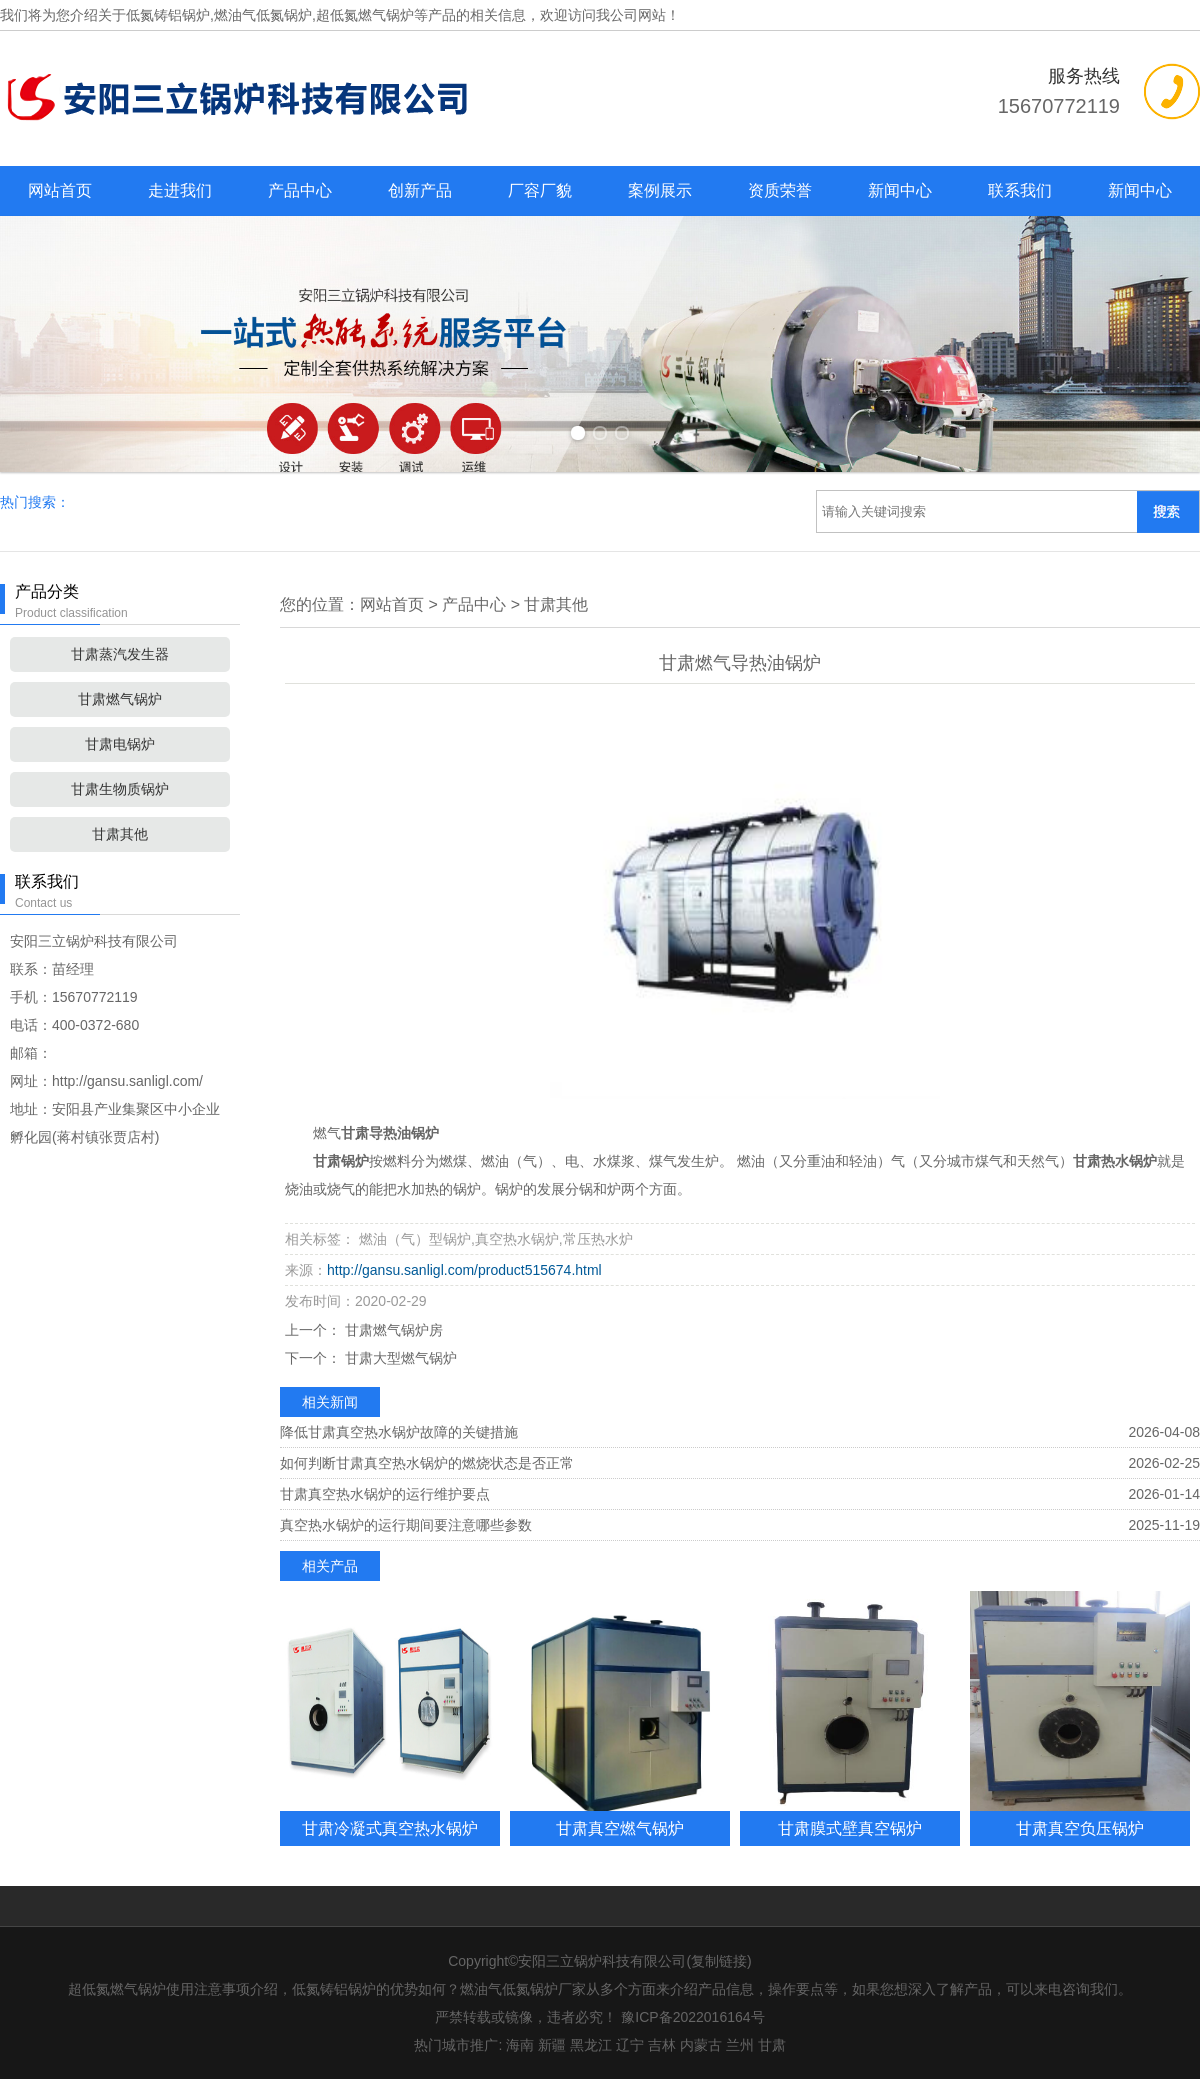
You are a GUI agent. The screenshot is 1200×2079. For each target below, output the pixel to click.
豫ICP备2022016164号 (692, 2017)
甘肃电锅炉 (120, 744)
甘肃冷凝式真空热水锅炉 (390, 1828)
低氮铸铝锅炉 (168, 15)
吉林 (662, 2045)
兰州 (740, 2045)
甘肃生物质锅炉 (120, 789)
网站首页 (60, 190)
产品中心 (300, 190)
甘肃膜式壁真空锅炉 (850, 1828)
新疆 (552, 2045)
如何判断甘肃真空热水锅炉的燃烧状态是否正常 (427, 1463)
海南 (520, 2045)
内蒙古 (701, 2045)
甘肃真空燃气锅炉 (620, 1828)
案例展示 (660, 190)
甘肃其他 (120, 834)
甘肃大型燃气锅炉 (399, 1358)
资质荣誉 (780, 190)
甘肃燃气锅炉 (120, 699)
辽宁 (630, 2045)
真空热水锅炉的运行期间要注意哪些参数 (406, 1525)
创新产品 (420, 190)
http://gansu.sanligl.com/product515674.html (464, 1270)
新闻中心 (900, 190)
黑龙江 (591, 2045)
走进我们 (180, 190)
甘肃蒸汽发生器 (120, 654)
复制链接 (719, 1961)
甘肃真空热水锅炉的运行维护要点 (385, 1494)
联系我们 (1020, 190)
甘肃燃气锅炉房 (392, 1330)
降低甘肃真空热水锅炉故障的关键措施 (399, 1432)
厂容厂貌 (540, 190)
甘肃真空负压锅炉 (1080, 1828)
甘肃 (772, 2045)
